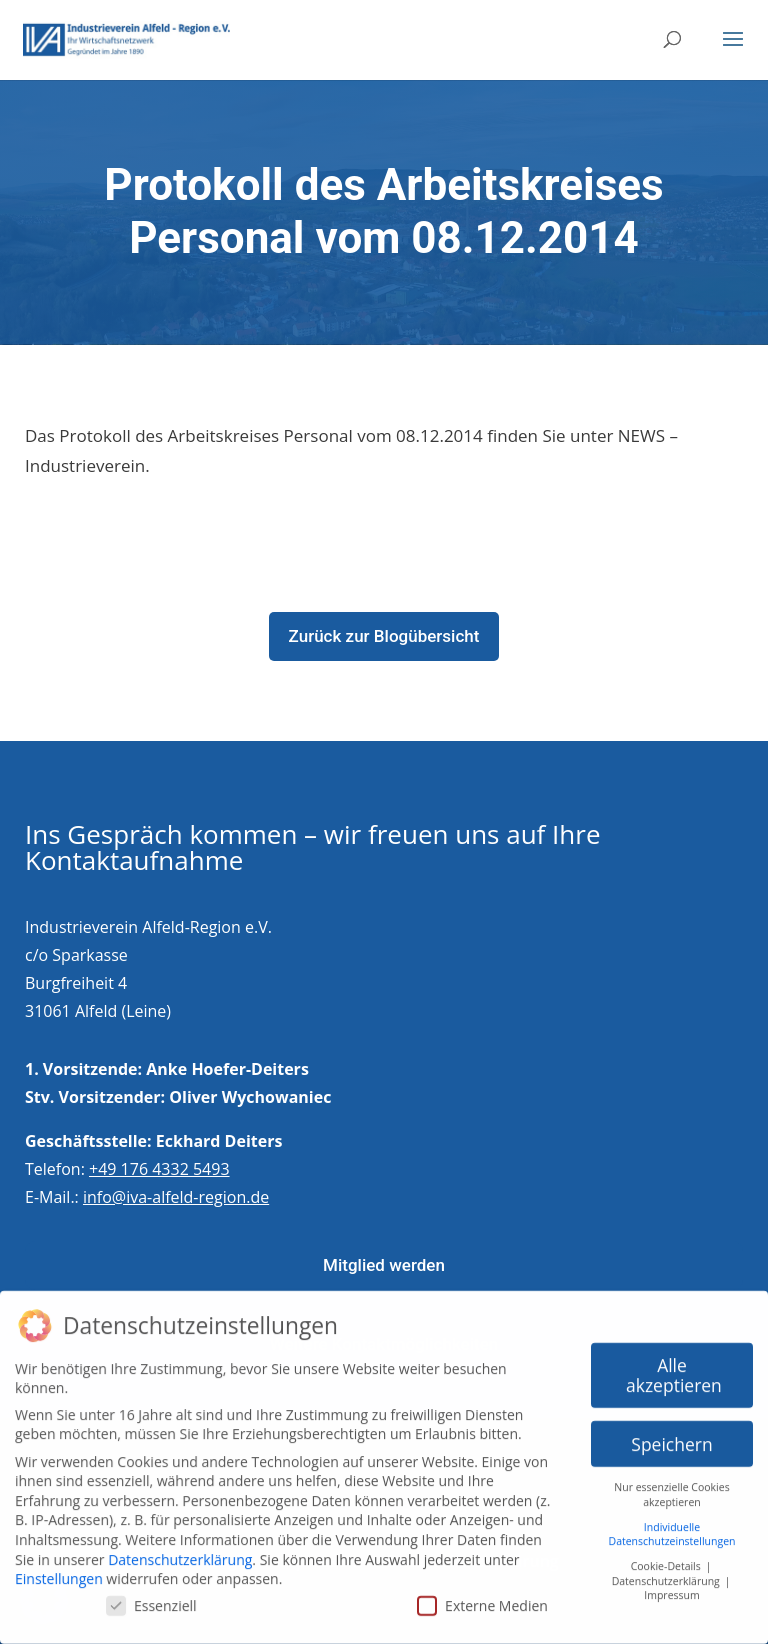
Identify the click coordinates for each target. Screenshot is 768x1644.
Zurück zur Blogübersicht (384, 636)
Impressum (671, 1587)
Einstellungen (59, 1570)
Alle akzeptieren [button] (674, 1366)
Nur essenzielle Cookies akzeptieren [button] (671, 1486)
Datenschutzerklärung (180, 1550)
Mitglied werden (384, 1265)
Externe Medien (482, 1596)
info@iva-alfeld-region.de (176, 1197)
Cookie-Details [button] (667, 1557)
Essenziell (151, 1596)
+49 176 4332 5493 (159, 1169)
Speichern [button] (671, 1435)
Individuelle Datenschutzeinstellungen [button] (672, 1525)
